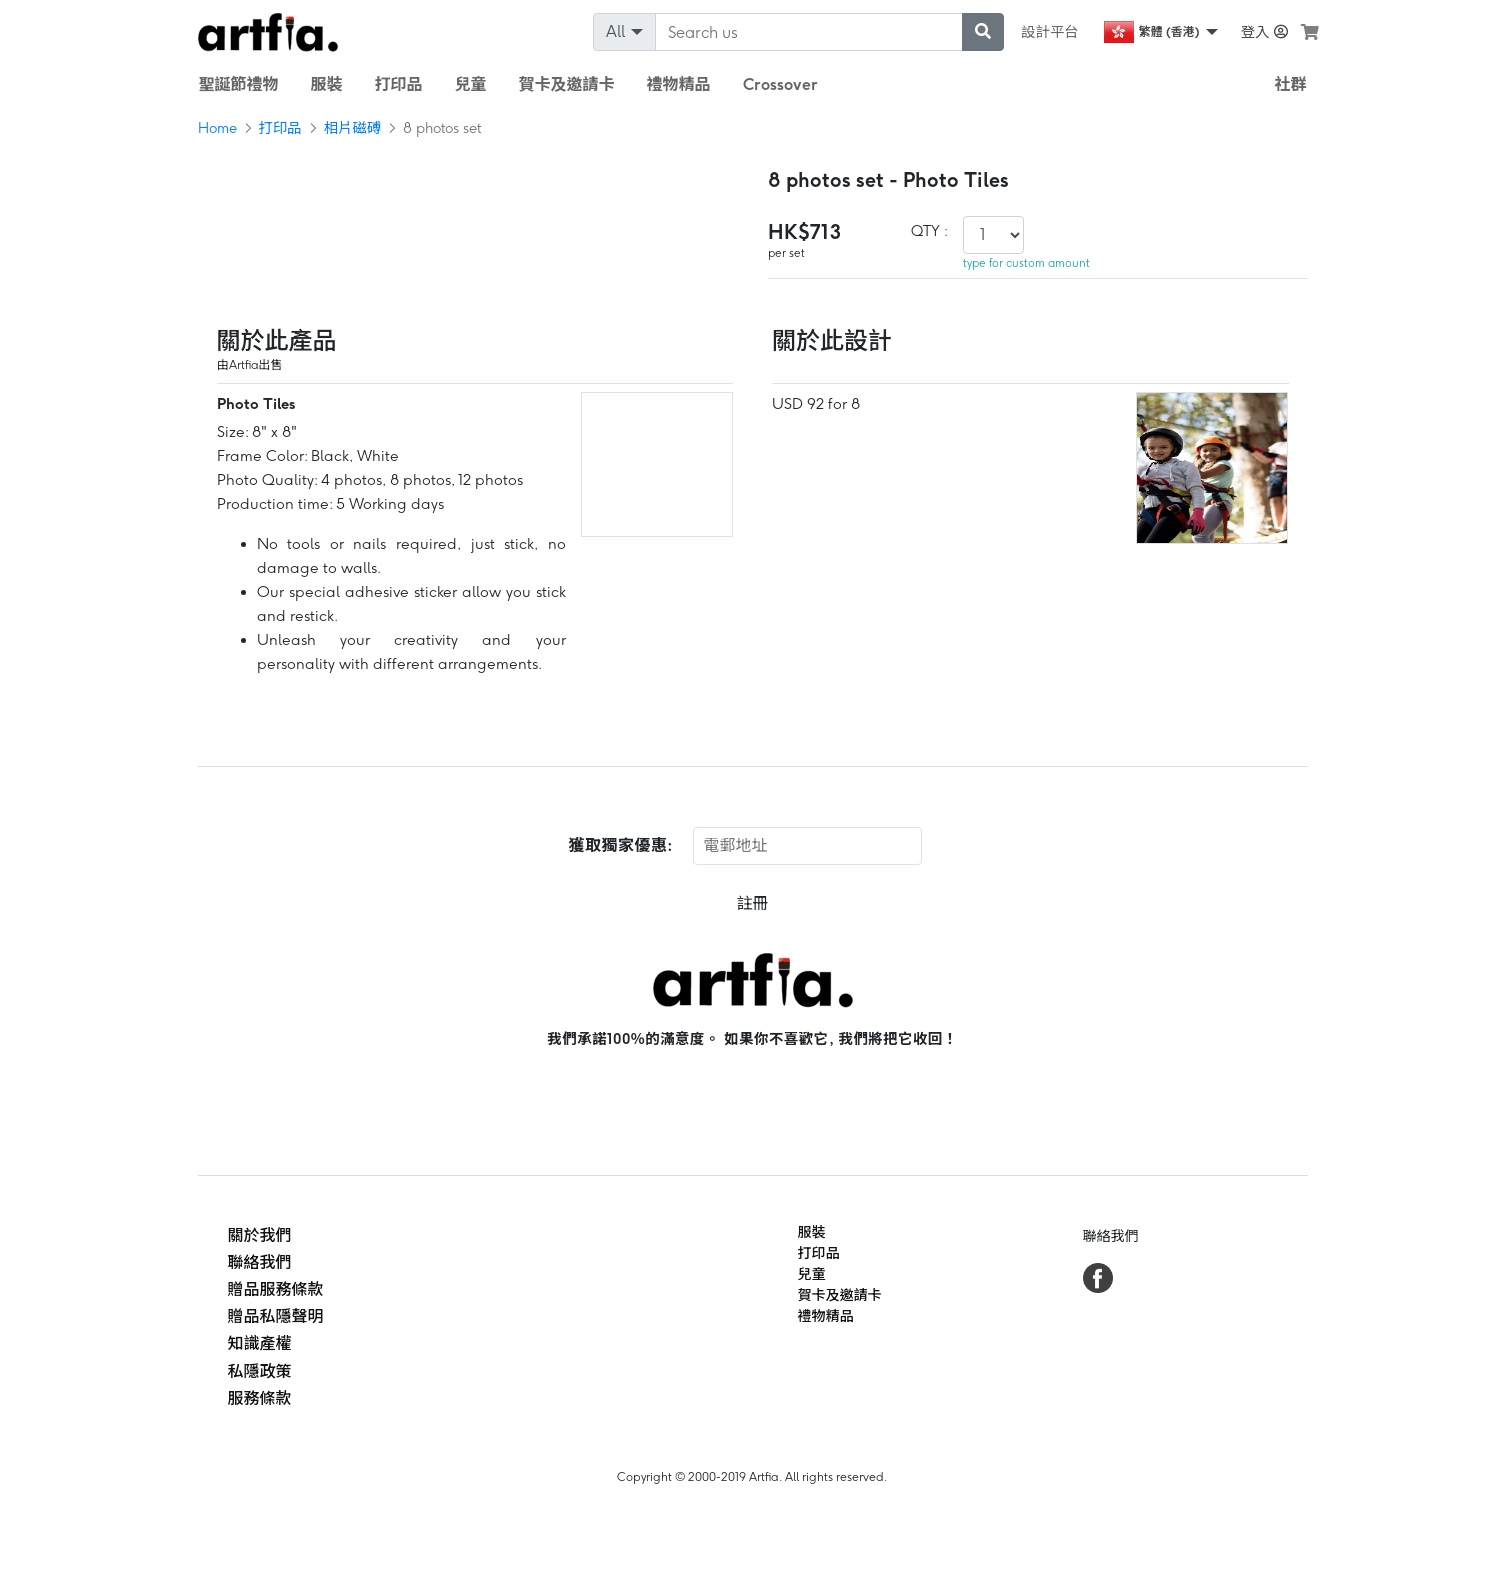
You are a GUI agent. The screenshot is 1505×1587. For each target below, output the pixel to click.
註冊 (752, 903)
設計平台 (1050, 32)
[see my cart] (1310, 32)
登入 (1264, 32)
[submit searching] (983, 32)
